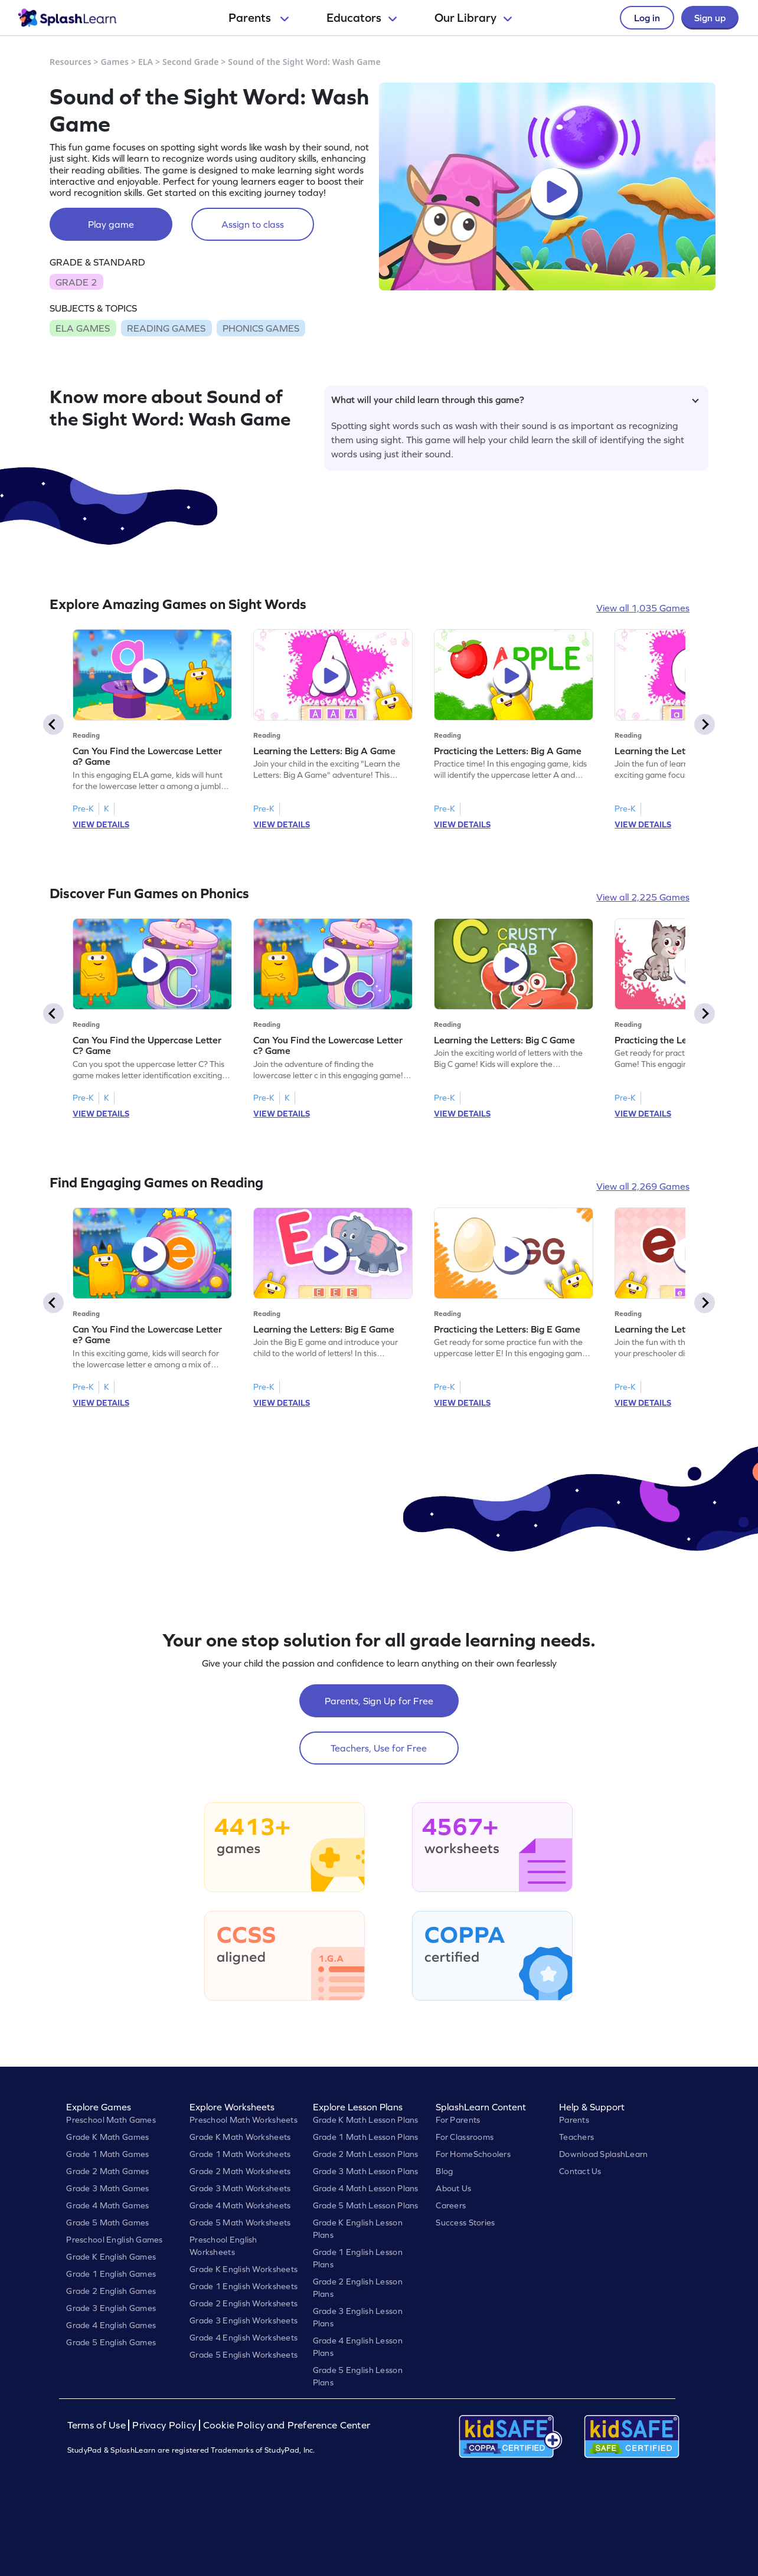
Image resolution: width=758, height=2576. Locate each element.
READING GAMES (166, 328)
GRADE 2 (76, 282)
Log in (647, 17)
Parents (258, 17)
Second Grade (190, 61)
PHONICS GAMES (261, 328)
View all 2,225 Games (643, 897)
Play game (111, 224)
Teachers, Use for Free (379, 1748)
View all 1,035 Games (643, 608)
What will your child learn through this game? (515, 399)
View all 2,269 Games (643, 1186)
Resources (71, 61)
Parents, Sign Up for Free (379, 1700)
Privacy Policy (164, 2425)
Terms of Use (98, 2425)
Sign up (710, 17)
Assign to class (252, 224)
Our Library (473, 17)
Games (115, 61)
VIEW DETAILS (101, 824)
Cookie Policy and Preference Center (287, 2425)
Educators (361, 17)
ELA (145, 61)
